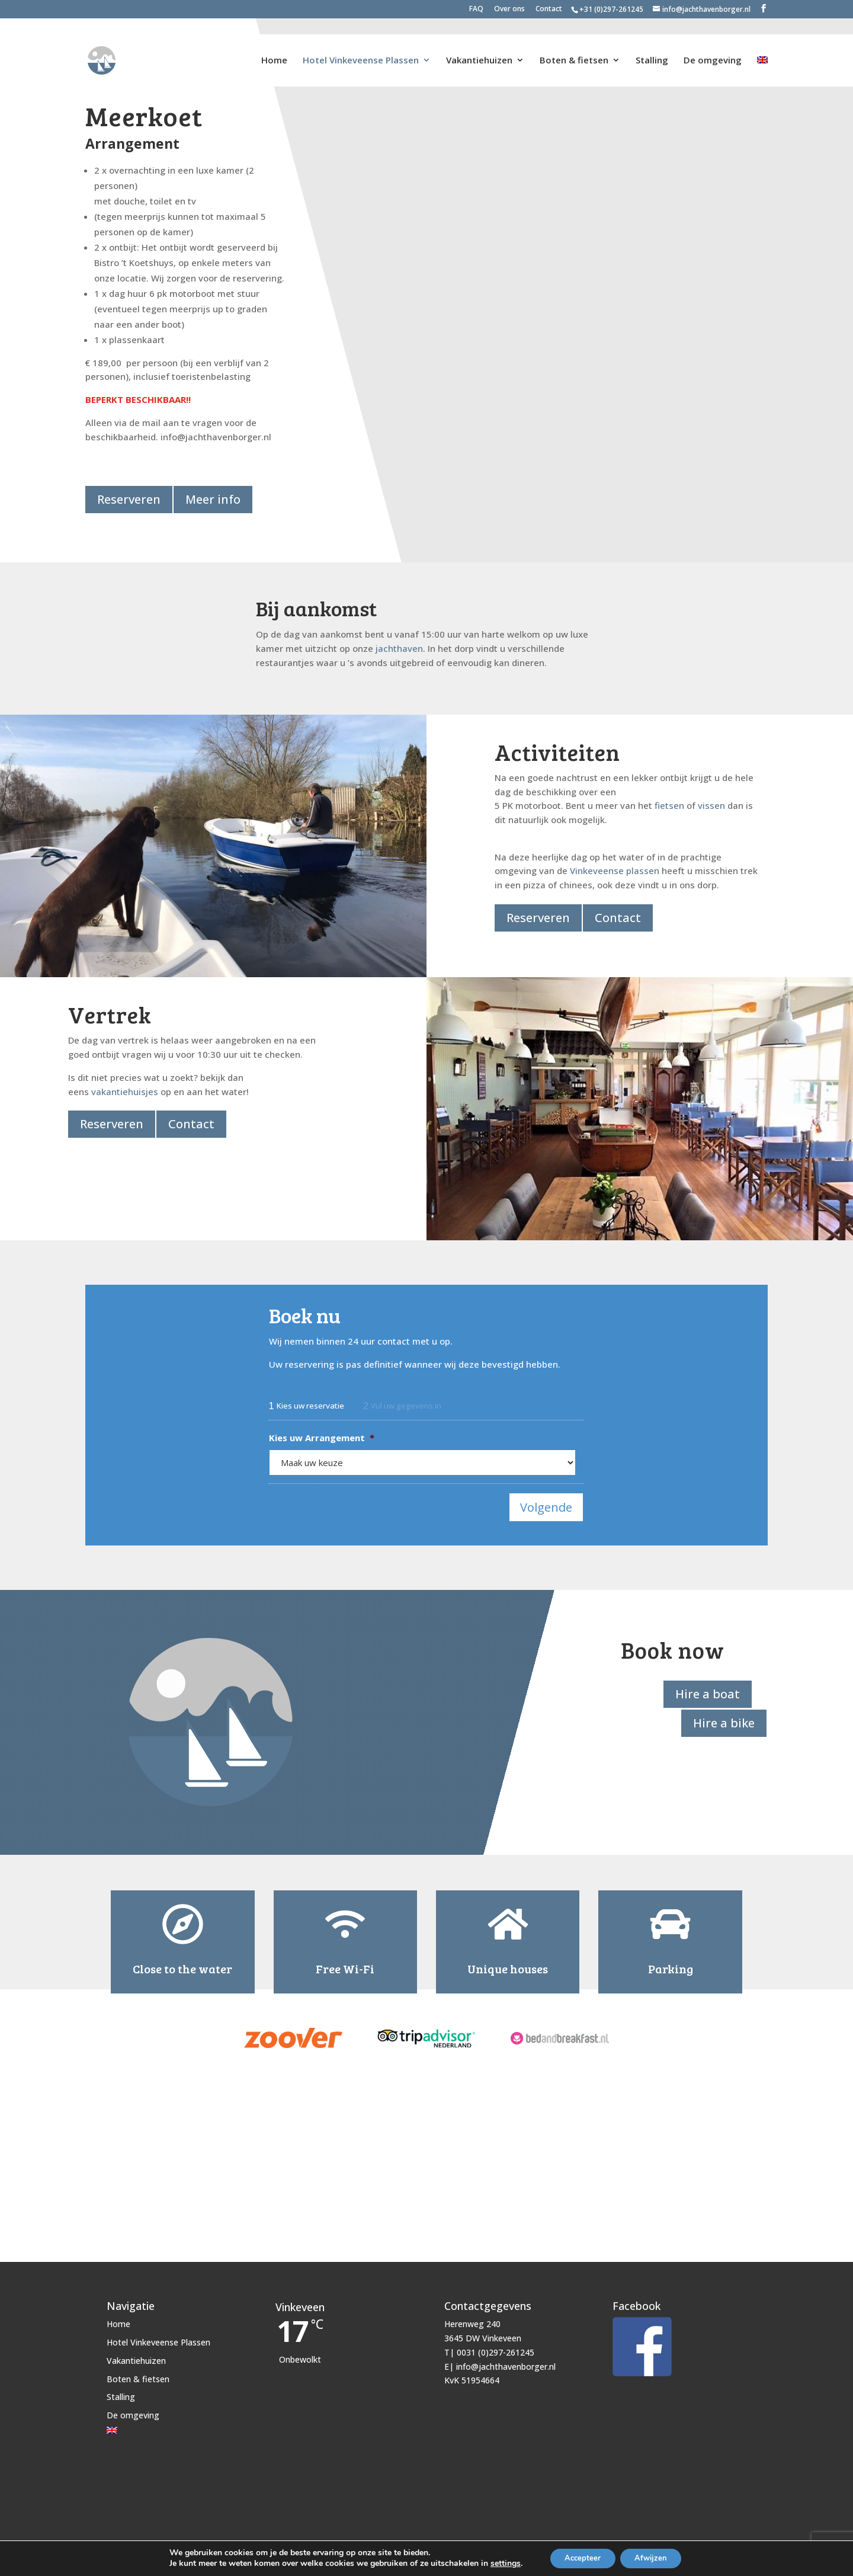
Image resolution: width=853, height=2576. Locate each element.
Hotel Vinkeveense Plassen (361, 45)
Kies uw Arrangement (321, 1436)
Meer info (214, 499)
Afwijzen (654, 2557)
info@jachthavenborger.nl (506, 2357)
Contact (548, 9)
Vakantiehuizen (479, 45)
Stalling (652, 45)
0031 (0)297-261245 (495, 2342)
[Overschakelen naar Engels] (762, 55)
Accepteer (579, 2557)
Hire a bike (722, 1712)
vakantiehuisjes (124, 1090)
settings (498, 2563)
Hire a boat (706, 1684)
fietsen (669, 803)
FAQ (476, 9)
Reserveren (129, 499)
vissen (711, 803)
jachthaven (399, 646)
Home (274, 45)
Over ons (509, 9)
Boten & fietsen (574, 45)
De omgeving (713, 45)
